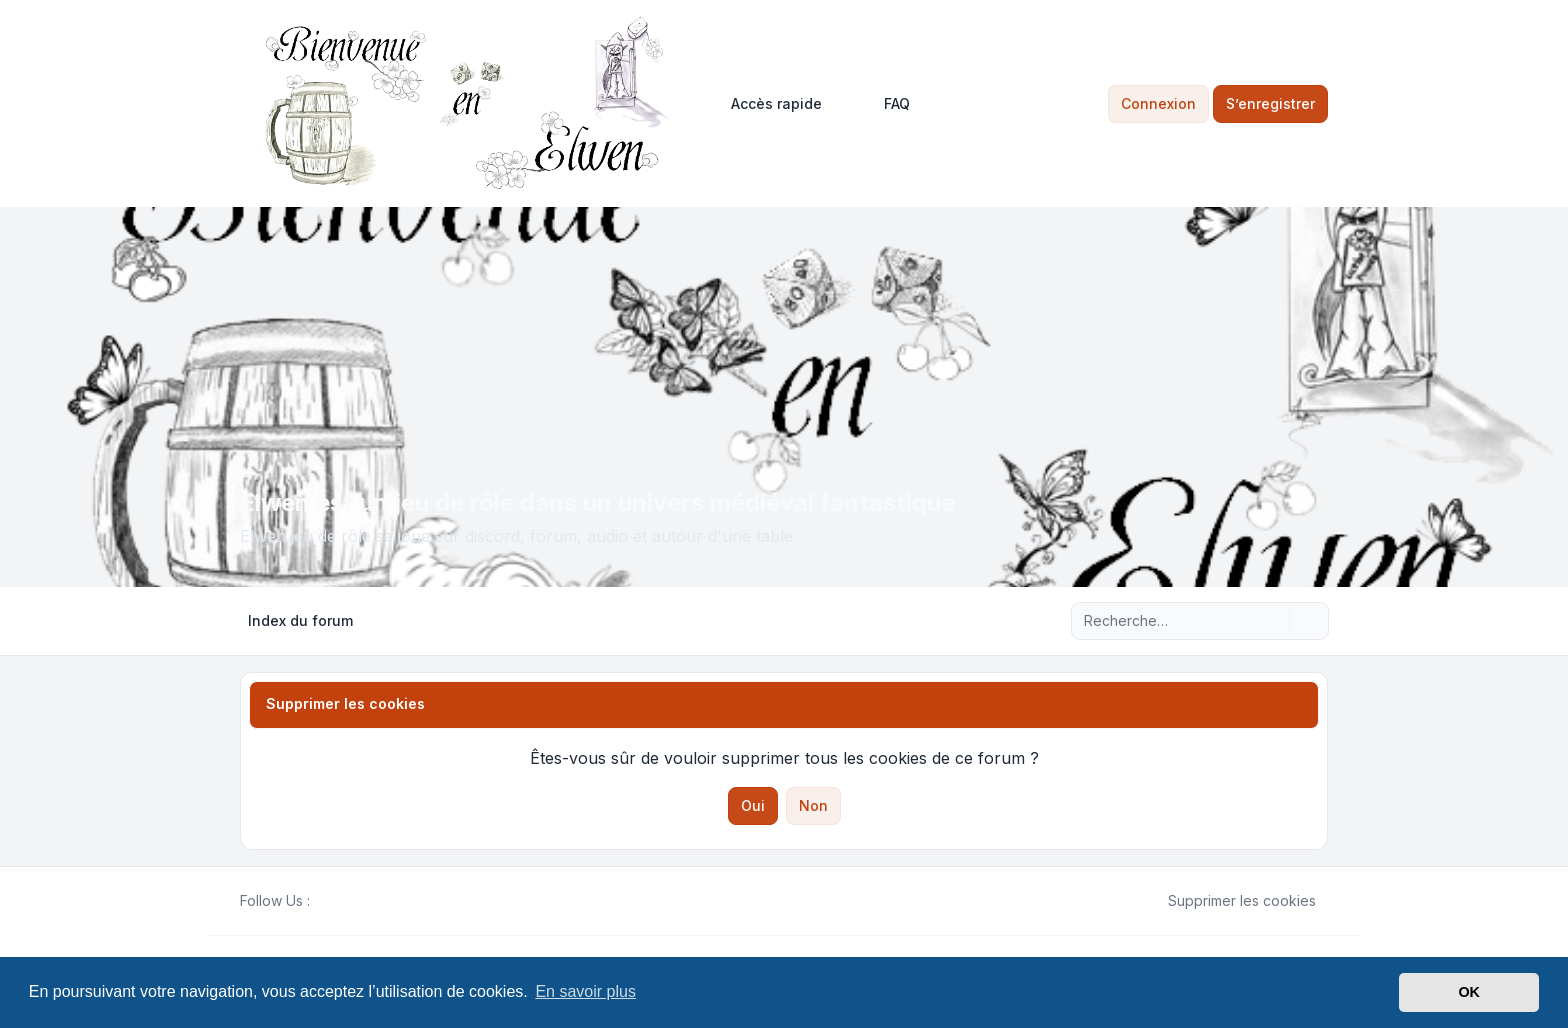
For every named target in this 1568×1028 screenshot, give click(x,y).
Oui (753, 805)
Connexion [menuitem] (1158, 103)
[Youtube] (354, 901)
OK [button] (1469, 992)
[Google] (370, 901)
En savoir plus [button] (585, 991)
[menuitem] (767, 104)
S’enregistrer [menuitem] (1270, 103)
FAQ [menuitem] (884, 104)
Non (813, 805)
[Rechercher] (1272, 621)
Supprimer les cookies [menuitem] (1229, 901)
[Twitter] (338, 901)
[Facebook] (322, 901)
